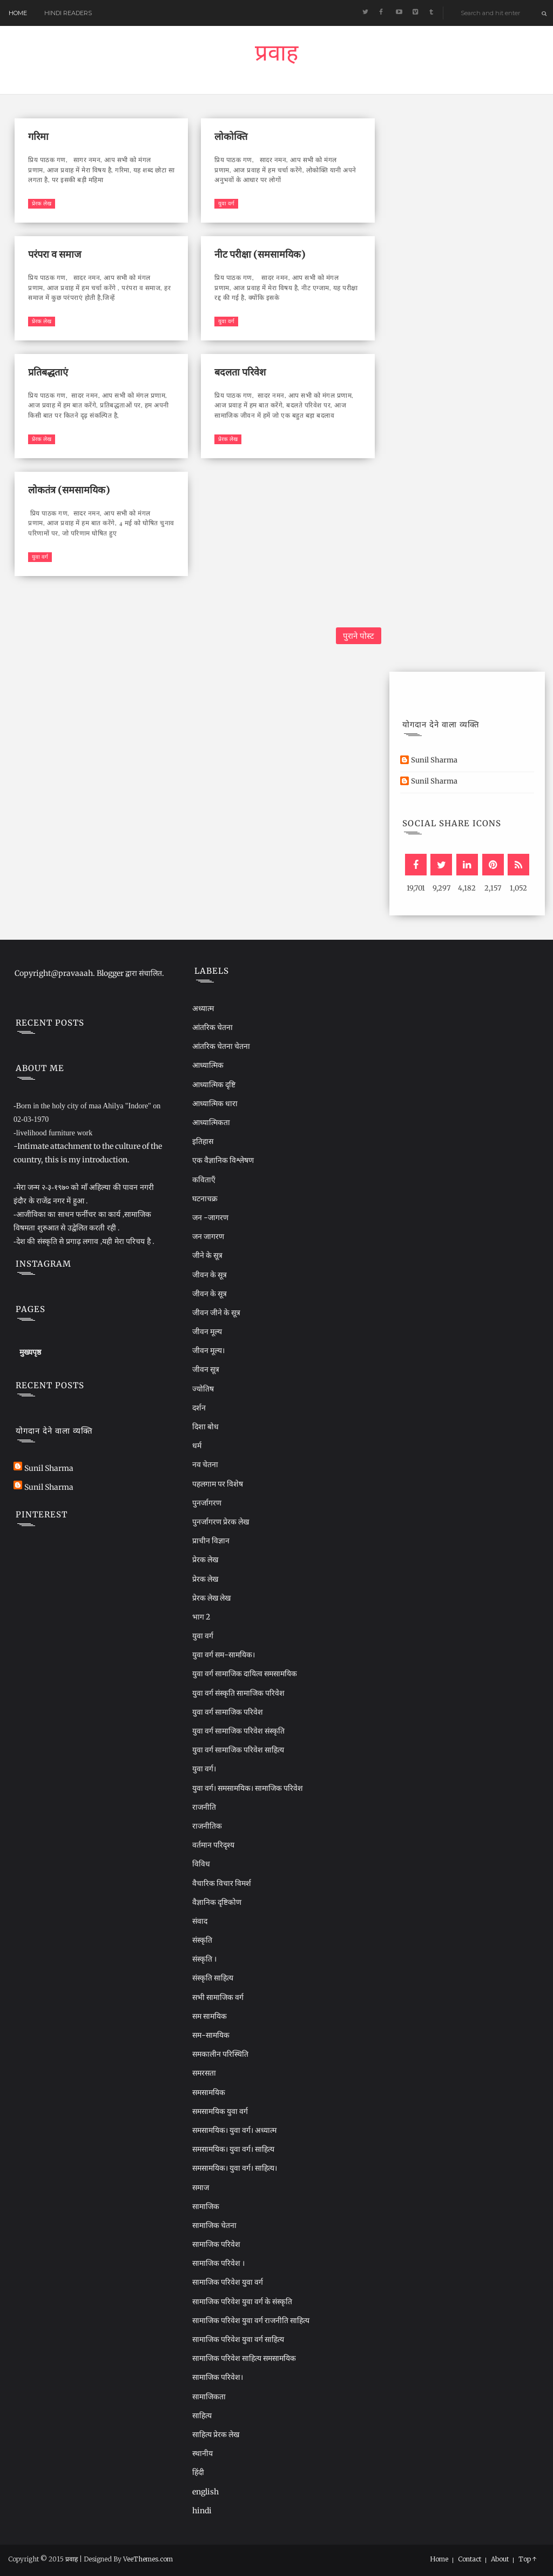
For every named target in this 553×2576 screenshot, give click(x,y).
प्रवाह (276, 55)
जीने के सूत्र (207, 1255)
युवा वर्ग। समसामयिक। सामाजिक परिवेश (247, 1788)
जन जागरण (208, 1236)
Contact (469, 2559)
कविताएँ (203, 1180)
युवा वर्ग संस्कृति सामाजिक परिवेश (238, 1693)
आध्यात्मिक (208, 1065)
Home (18, 13)
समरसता (204, 2073)
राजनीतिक (207, 1826)
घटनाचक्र (205, 1198)
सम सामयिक (209, 2016)
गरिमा (38, 136)
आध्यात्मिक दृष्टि (213, 1084)
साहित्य (202, 2415)
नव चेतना (205, 1464)
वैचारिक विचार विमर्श (221, 1883)
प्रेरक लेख (41, 203)
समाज (200, 2187)
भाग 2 (201, 1617)
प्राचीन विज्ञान (211, 1540)
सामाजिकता (209, 2396)
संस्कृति (202, 1940)
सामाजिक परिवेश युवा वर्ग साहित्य (238, 2339)
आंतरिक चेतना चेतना (221, 1046)
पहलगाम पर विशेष (217, 1484)
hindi (202, 2510)
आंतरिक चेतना (212, 1027)
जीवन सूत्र (205, 1369)
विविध (201, 1864)
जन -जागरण (210, 1217)
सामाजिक (205, 2206)
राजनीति (204, 1807)
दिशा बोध (205, 1426)
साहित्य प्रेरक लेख (215, 2434)
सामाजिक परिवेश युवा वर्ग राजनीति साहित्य (250, 2320)
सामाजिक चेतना (214, 2225)
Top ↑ (527, 2559)
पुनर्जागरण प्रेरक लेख (220, 1522)
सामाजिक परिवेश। (217, 2377)
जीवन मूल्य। (208, 1350)
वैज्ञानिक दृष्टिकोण (216, 1902)
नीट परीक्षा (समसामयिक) (260, 254)
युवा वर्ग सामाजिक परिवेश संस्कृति (238, 1731)
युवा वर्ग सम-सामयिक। (223, 1655)
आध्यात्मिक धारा (215, 1103)
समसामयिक (208, 2092)
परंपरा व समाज (54, 254)
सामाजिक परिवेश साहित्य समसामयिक (244, 2358)
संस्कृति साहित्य (212, 1978)
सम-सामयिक (211, 2035)
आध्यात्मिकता (211, 1122)
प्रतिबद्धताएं (48, 372)
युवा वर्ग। (204, 1769)
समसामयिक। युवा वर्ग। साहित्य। (234, 2168)
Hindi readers (68, 13)
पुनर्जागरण (206, 1503)
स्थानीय (202, 2453)
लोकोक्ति (230, 136)
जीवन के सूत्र (209, 1275)
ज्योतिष (203, 1389)
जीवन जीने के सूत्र (216, 1312)
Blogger (110, 973)
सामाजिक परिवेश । (218, 2263)
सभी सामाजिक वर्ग (218, 1997)
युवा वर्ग (226, 203)
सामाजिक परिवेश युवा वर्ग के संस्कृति (242, 2301)
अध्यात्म (203, 1008)
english (205, 2492)
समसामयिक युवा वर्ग (220, 2111)
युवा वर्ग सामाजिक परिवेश (227, 1712)
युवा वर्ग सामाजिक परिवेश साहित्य (238, 1750)
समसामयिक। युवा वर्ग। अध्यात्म (234, 2130)
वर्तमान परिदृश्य (213, 1845)
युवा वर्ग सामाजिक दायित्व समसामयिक (244, 1673)
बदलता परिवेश (240, 372)
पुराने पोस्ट (358, 636)
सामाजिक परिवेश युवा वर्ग (227, 2282)
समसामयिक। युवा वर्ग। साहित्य (233, 2149)
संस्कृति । (204, 1959)
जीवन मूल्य (207, 1331)
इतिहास (202, 1141)
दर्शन (199, 1408)
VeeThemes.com (148, 2559)
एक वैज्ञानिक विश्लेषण (223, 1160)
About (500, 2559)
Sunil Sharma (434, 760)
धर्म (196, 1445)
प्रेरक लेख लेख (211, 1598)
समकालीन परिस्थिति (220, 2054)
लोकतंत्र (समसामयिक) (69, 490)
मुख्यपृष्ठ (30, 1352)
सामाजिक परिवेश (216, 2244)
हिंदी (198, 2472)
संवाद (199, 1921)
